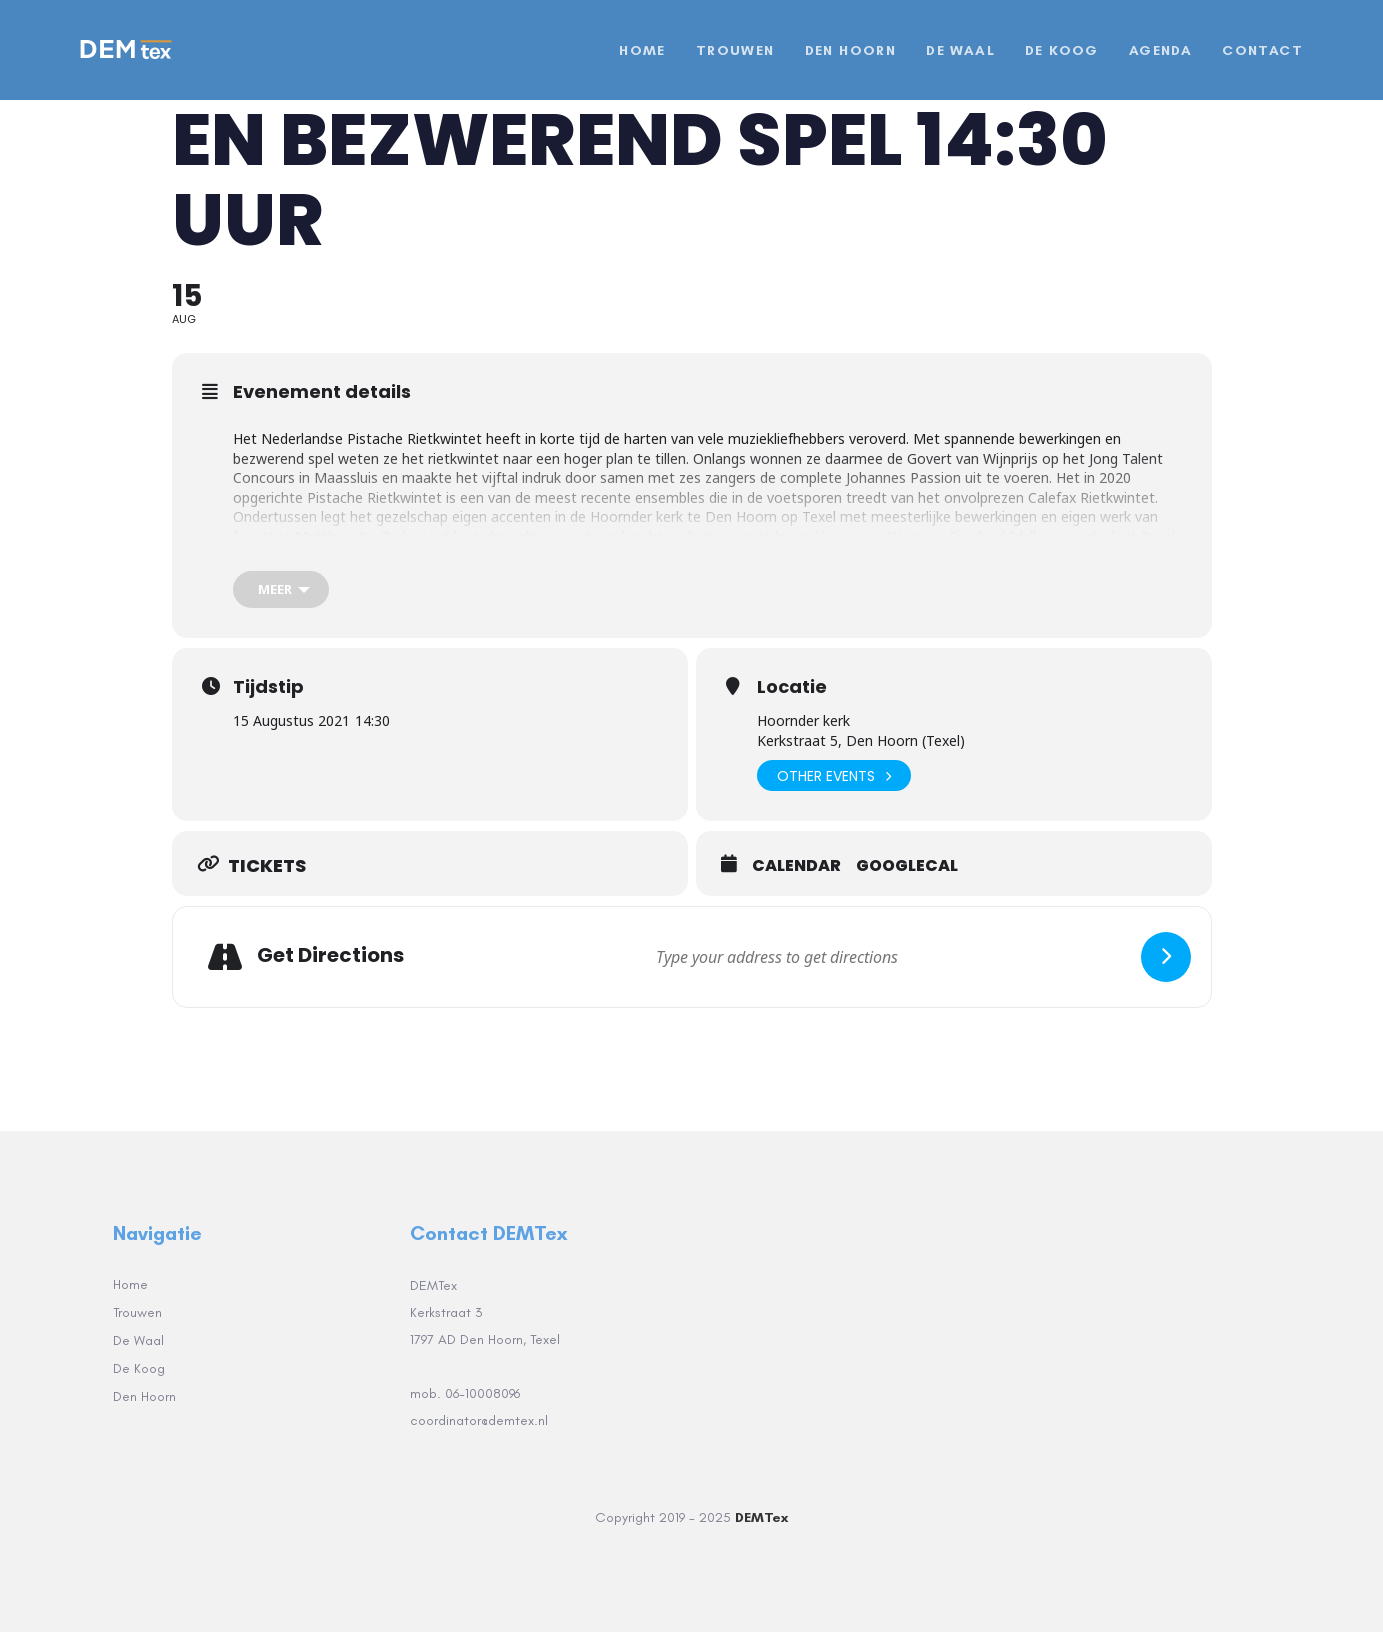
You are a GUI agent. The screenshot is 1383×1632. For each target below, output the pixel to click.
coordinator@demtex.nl (481, 1420)
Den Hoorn (144, 1396)
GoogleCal (907, 866)
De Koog (139, 1368)
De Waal (138, 1340)
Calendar (796, 866)
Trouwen (137, 1312)
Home (130, 1284)
